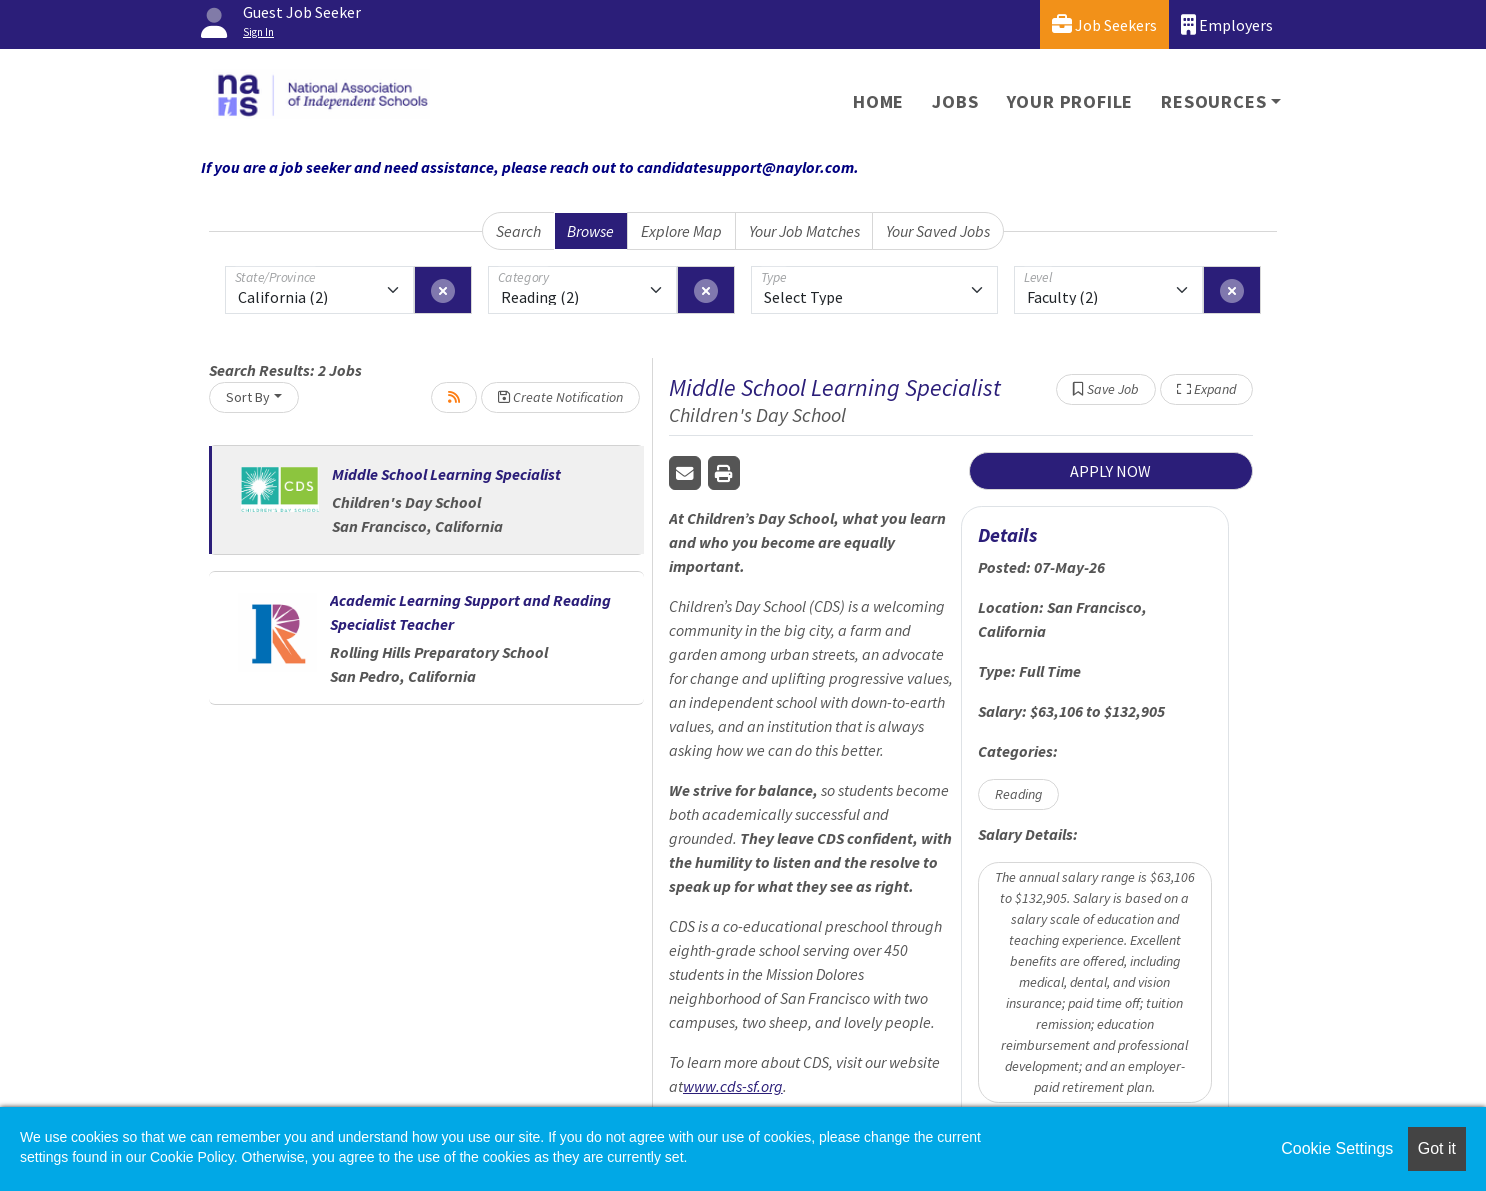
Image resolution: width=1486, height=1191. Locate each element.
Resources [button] (1213, 101)
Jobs (955, 101)
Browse (590, 231)
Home (878, 101)
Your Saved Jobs (938, 231)
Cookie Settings (1337, 1148)
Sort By (248, 397)
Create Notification (560, 397)
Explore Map (681, 231)
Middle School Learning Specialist (446, 474)
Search (518, 231)
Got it (1437, 1148)
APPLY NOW (1110, 471)
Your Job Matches (804, 231)
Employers (1227, 24)
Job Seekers (1104, 24)
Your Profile (1070, 101)
